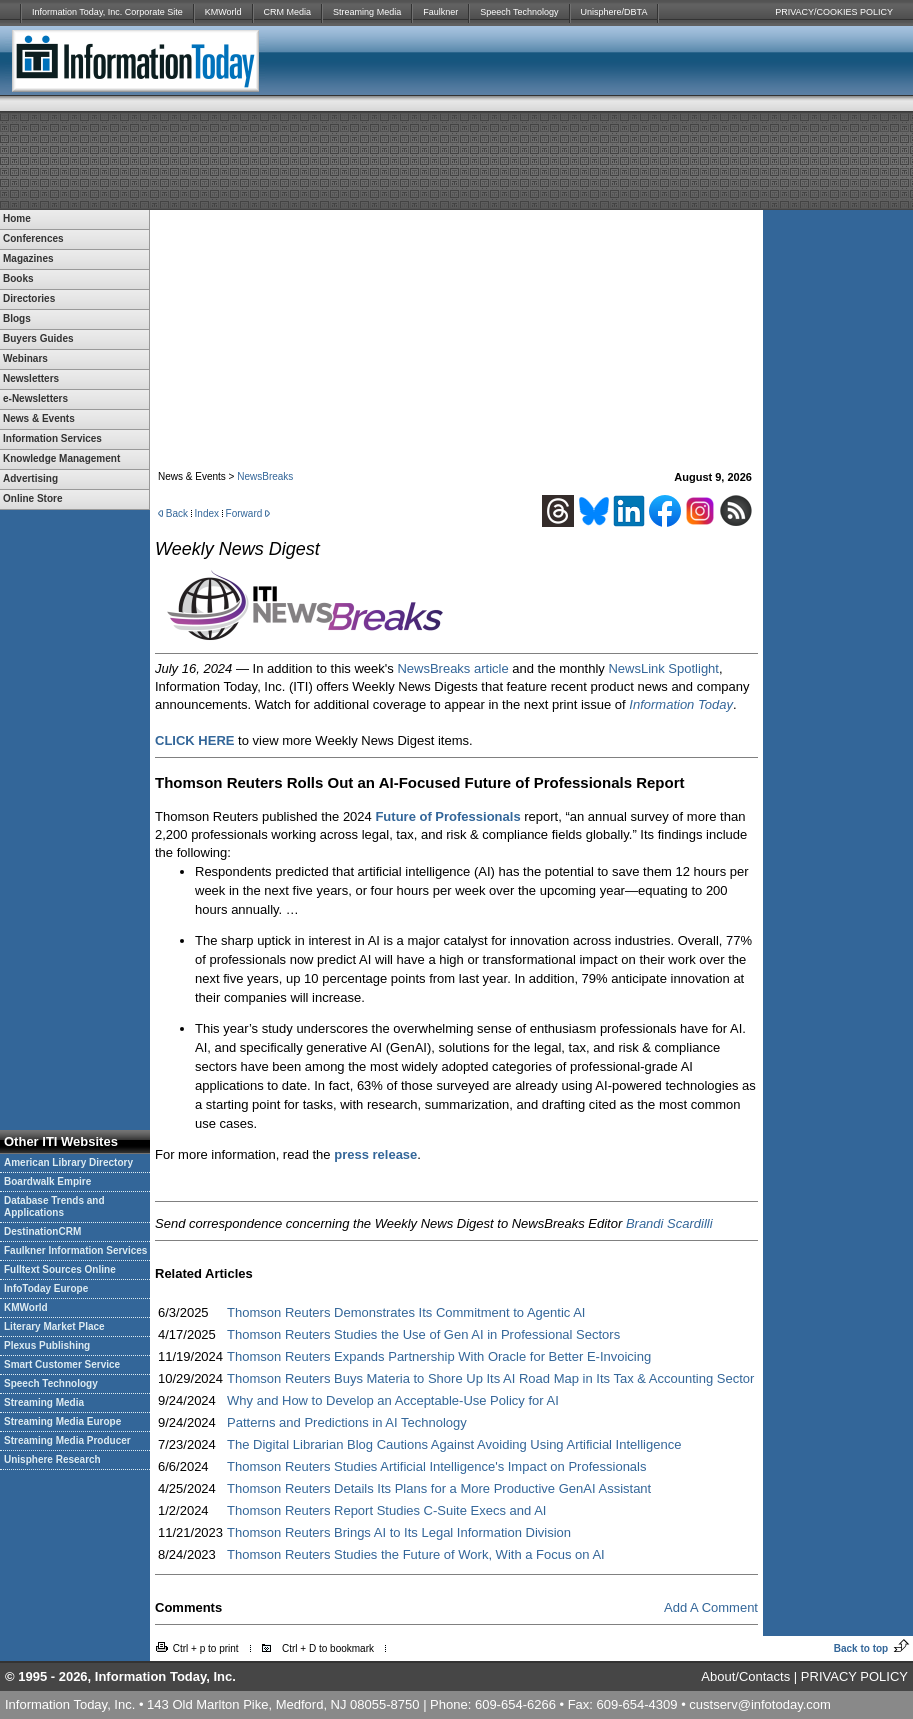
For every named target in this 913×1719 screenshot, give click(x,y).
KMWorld (223, 12)
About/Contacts (745, 1676)
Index (207, 513)
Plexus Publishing (47, 1345)
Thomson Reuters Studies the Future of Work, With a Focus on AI (416, 1554)
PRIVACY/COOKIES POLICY (834, 12)
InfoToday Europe (46, 1288)
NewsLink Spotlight (663, 668)
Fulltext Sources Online (60, 1269)
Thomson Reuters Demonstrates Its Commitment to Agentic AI (406, 1312)
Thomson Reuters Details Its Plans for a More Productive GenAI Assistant (439, 1488)
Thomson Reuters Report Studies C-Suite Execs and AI (386, 1510)
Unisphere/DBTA (614, 12)
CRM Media (288, 12)
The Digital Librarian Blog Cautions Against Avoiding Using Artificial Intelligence (454, 1444)
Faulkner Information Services (75, 1250)
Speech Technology (519, 12)
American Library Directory (68, 1162)
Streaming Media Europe (62, 1421)
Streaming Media (367, 12)
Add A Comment (711, 1607)
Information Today (681, 704)
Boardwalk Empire (47, 1181)
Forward (244, 513)
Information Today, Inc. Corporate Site (107, 12)
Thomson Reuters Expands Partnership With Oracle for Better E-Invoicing (439, 1356)
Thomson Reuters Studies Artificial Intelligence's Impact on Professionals (436, 1466)
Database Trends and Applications (54, 1206)
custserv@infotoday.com (760, 1704)
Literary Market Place (54, 1326)
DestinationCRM (42, 1231)
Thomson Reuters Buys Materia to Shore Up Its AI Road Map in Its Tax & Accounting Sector (490, 1378)
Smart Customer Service (62, 1364)
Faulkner (440, 12)
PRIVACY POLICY (854, 1676)
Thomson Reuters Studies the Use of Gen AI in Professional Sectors (423, 1334)
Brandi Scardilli (669, 1223)
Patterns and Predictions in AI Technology (347, 1422)
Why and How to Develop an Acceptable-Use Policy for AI (393, 1400)
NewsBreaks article (452, 668)
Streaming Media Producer (67, 1440)
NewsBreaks (265, 476)
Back (177, 513)
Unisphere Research (52, 1459)
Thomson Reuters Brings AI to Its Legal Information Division (399, 1532)
